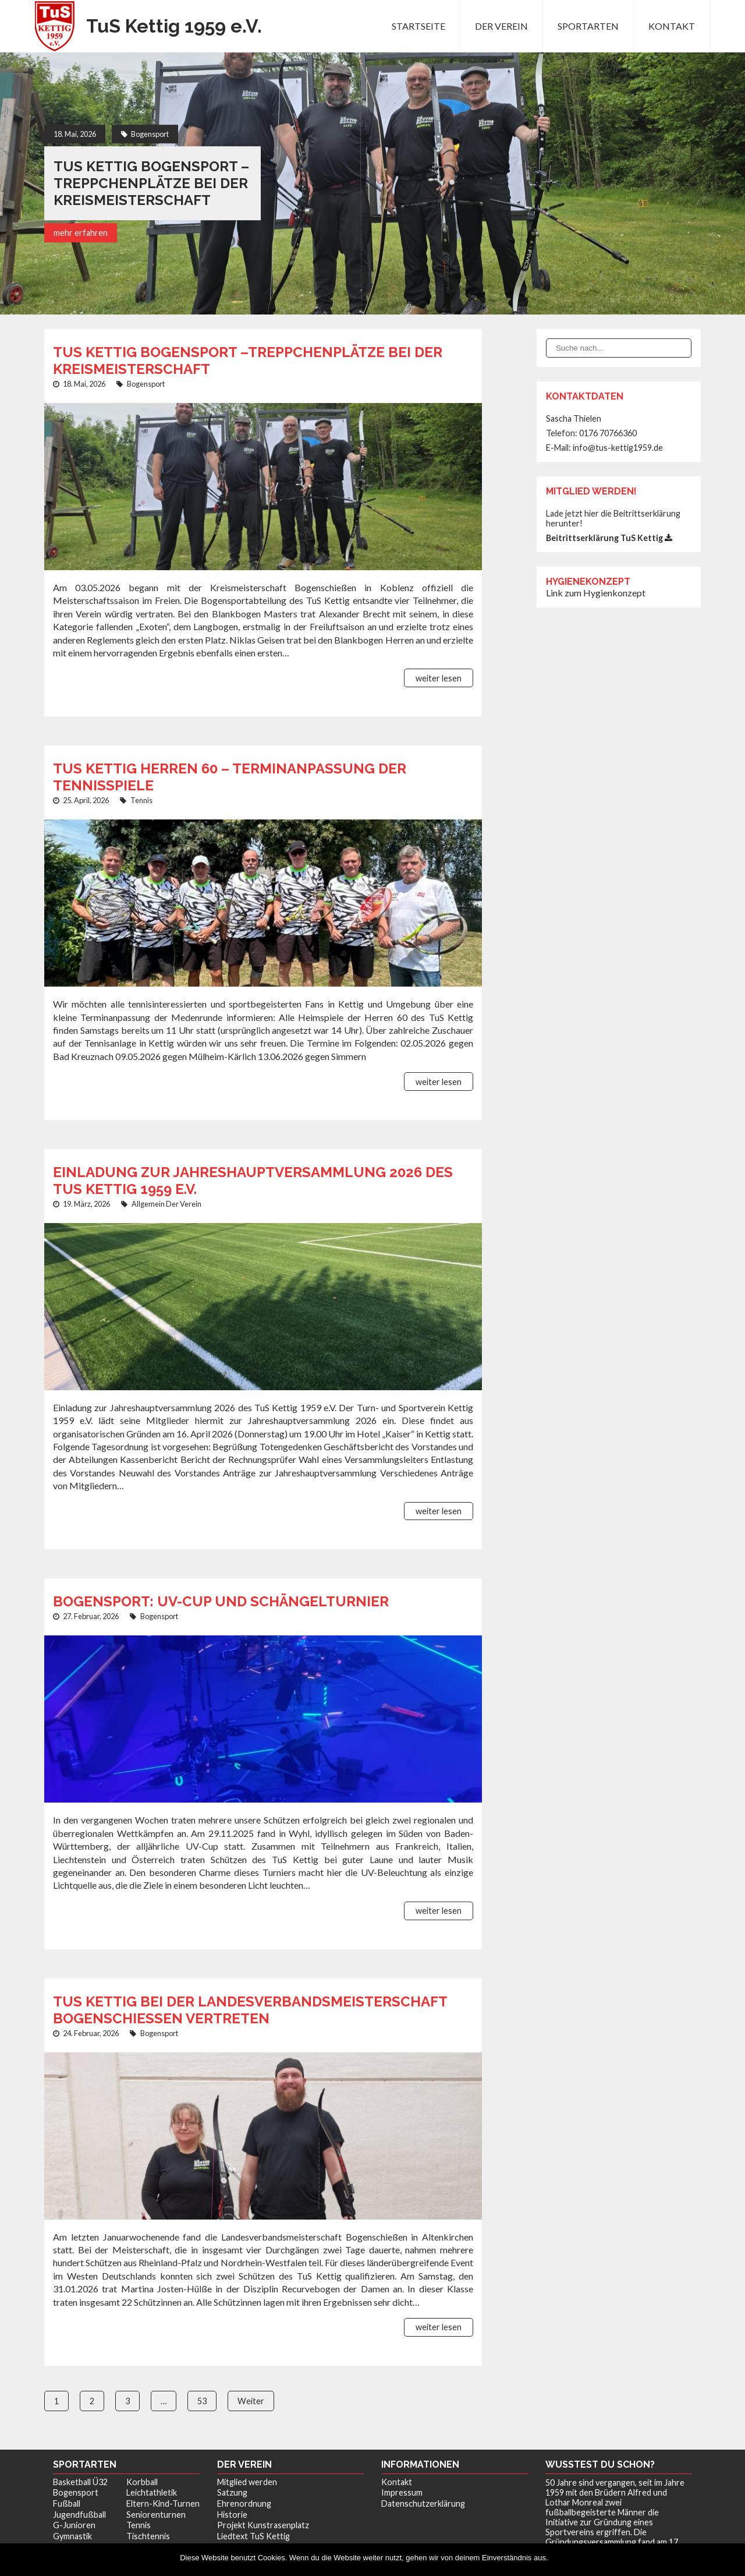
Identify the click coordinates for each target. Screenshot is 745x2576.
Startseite (418, 25)
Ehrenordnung (244, 2503)
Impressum (402, 2492)
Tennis (141, 800)
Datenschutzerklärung (423, 2503)
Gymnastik (72, 2536)
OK (559, 2557)
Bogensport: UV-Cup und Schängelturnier (221, 1601)
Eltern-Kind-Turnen (163, 2503)
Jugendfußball (79, 2515)
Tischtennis (148, 2536)
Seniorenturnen (156, 2515)
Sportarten (588, 25)
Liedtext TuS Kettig (253, 2536)
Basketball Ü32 (80, 2482)
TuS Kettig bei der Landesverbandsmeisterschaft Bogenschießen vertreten (250, 2010)
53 (202, 2401)
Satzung (232, 2492)
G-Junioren (74, 2525)
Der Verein (501, 25)
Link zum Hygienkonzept (595, 592)
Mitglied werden (247, 2482)
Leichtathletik (151, 2492)
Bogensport (150, 134)
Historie (232, 2515)
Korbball (142, 2482)
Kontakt (671, 25)
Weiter (250, 2401)
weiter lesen (439, 678)
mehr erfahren (81, 233)
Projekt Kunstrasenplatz (263, 2525)
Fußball (66, 2503)
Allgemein (148, 1204)
